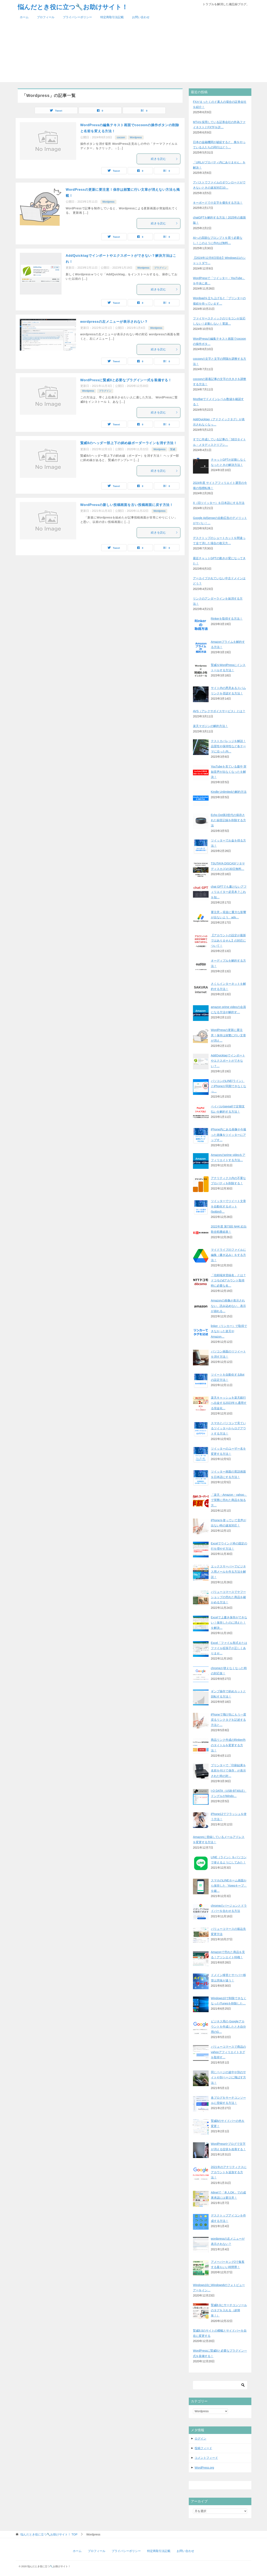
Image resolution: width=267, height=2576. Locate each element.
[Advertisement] (133, 52)
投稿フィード (203, 2448)
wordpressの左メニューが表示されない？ (114, 321)
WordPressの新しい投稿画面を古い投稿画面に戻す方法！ (126, 504)
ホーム (24, 17)
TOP (48, 2534)
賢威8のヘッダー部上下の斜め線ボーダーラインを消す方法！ (128, 443)
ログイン (200, 2438)
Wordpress (136, 137)
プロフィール (45, 17)
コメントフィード (206, 2457)
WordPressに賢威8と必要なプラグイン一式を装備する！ (126, 380)
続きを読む (164, 158)
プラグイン (160, 267)
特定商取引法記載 (112, 17)
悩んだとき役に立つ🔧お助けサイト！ (73, 6)
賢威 (172, 449)
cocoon (121, 137)
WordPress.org (204, 2467)
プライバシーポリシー (77, 17)
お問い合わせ (141, 17)
